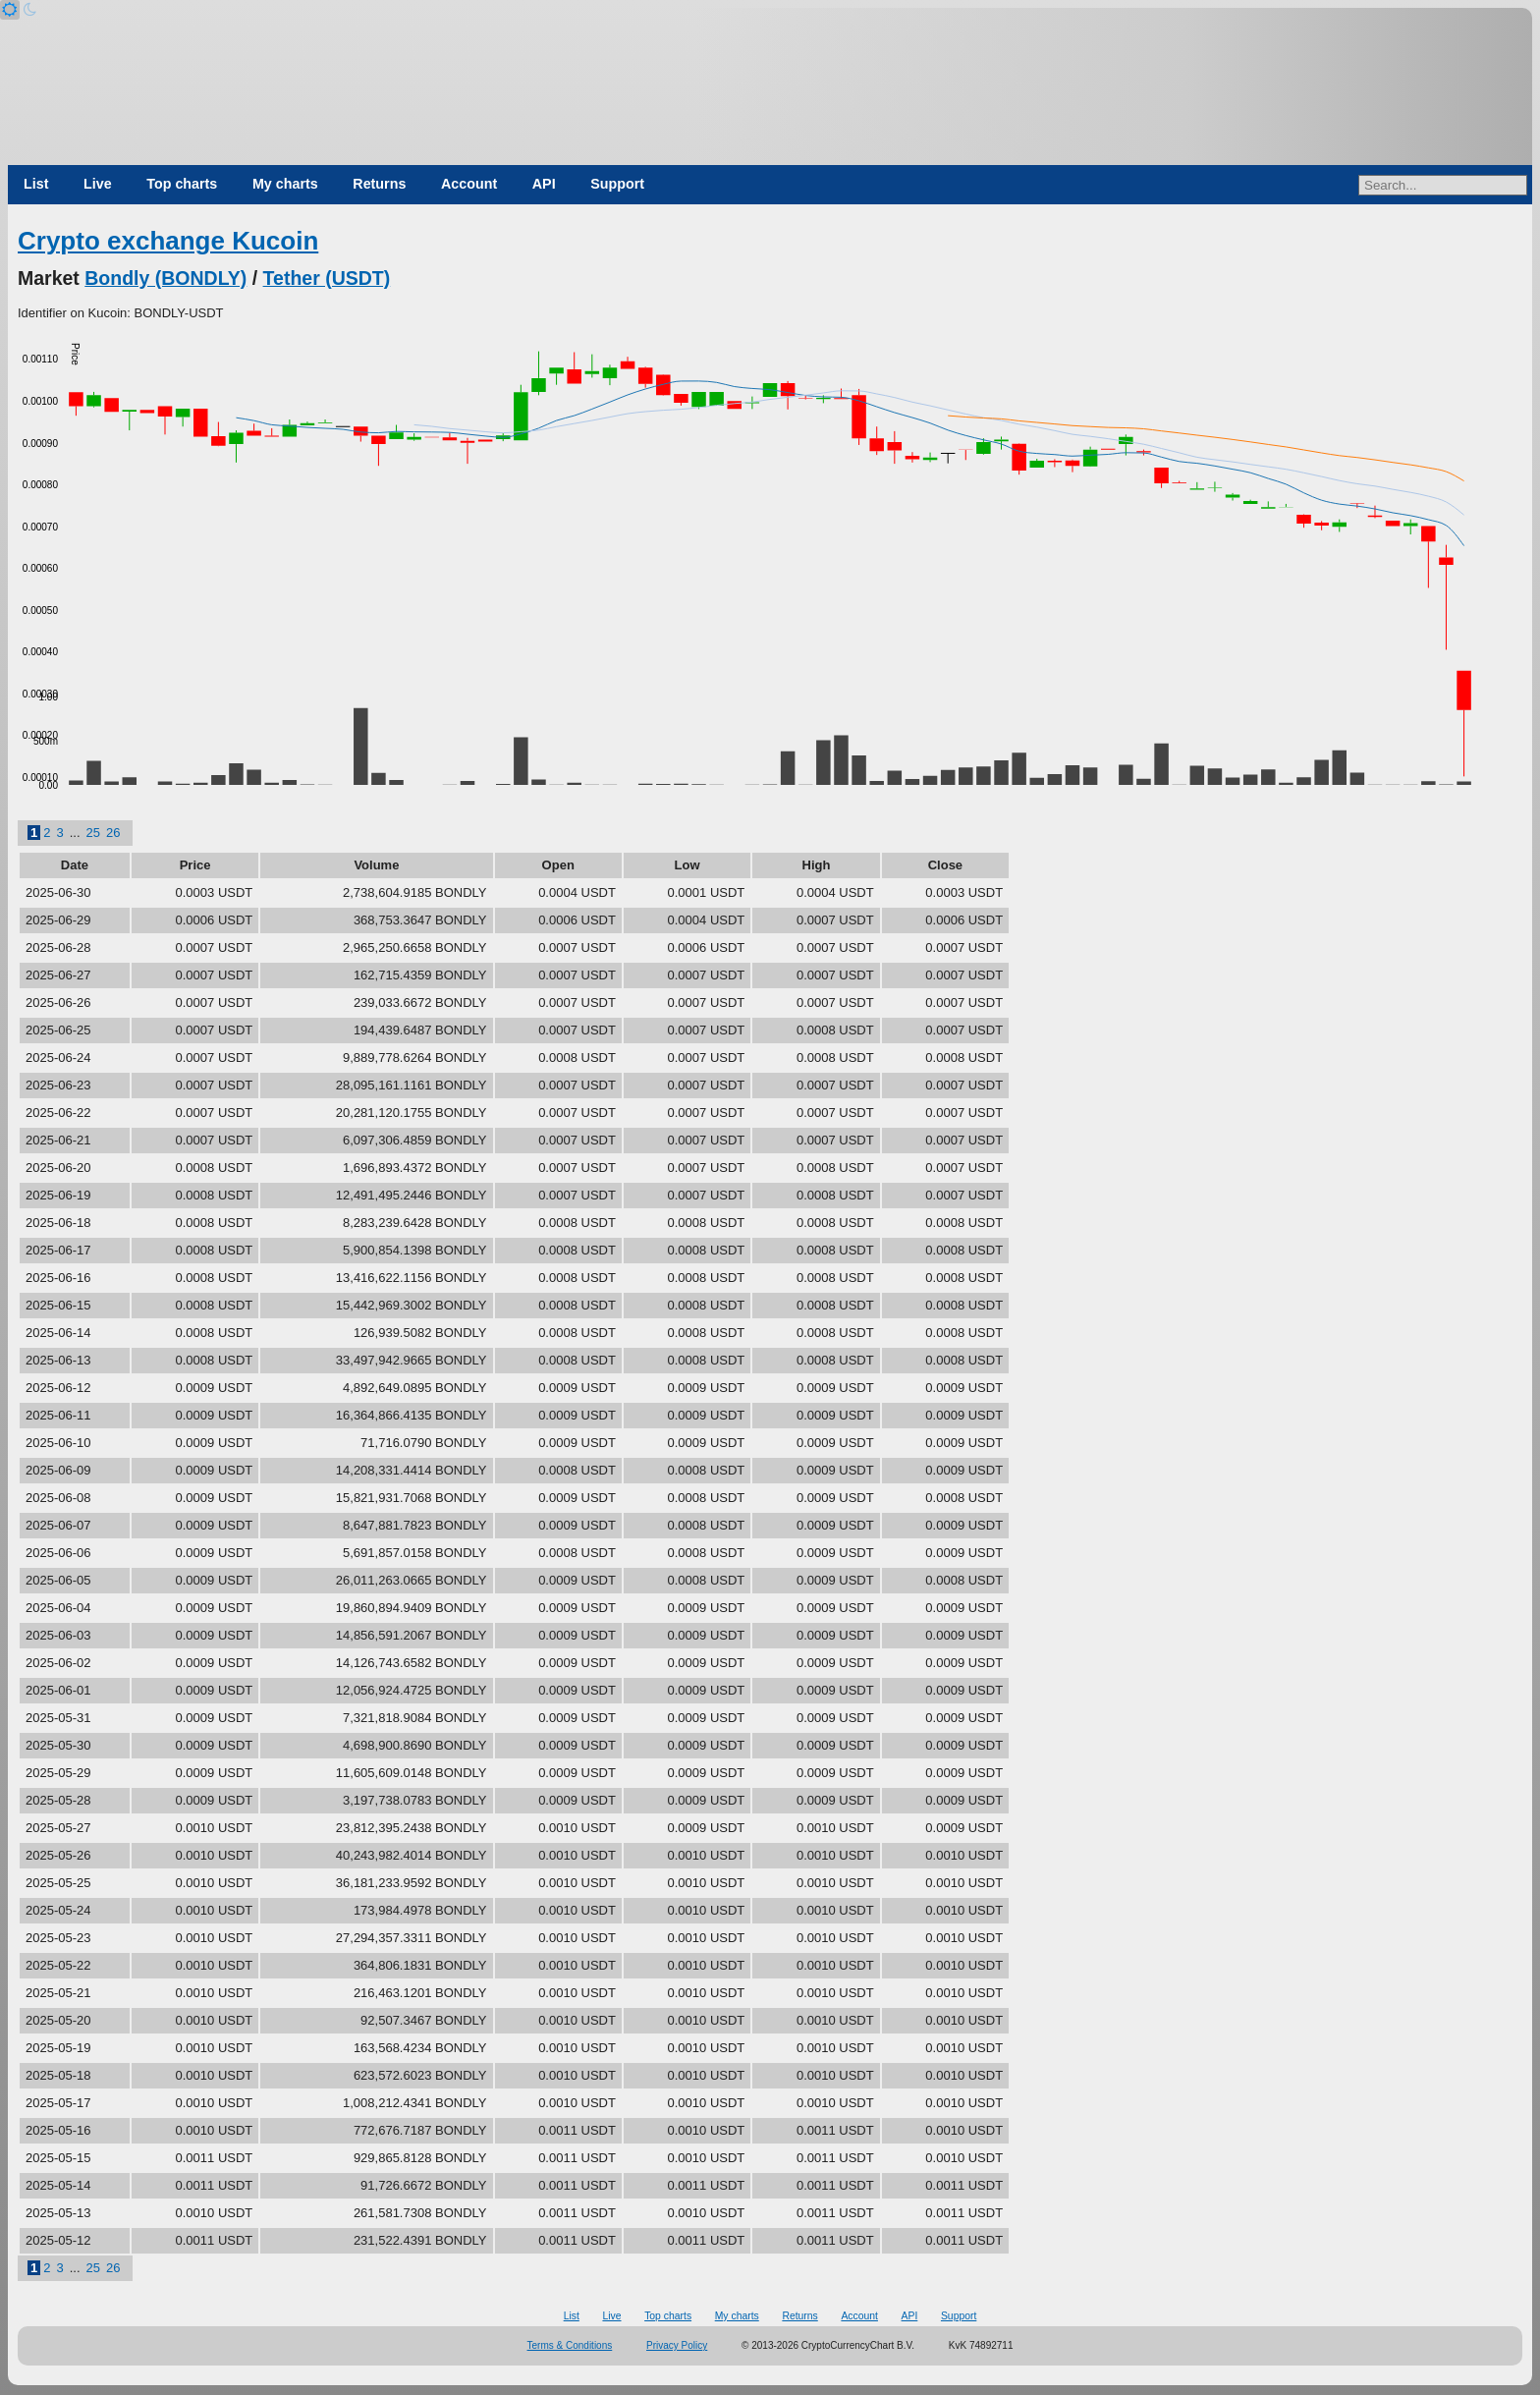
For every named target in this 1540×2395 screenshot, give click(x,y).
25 (93, 832)
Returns (379, 184)
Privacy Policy (676, 2345)
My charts (285, 184)
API (544, 184)
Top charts (181, 184)
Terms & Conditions (570, 2345)
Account (469, 184)
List (36, 184)
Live (97, 184)
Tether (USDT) (327, 278)
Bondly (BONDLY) (165, 278)
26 (113, 832)
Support (617, 184)
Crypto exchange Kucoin (168, 240)
